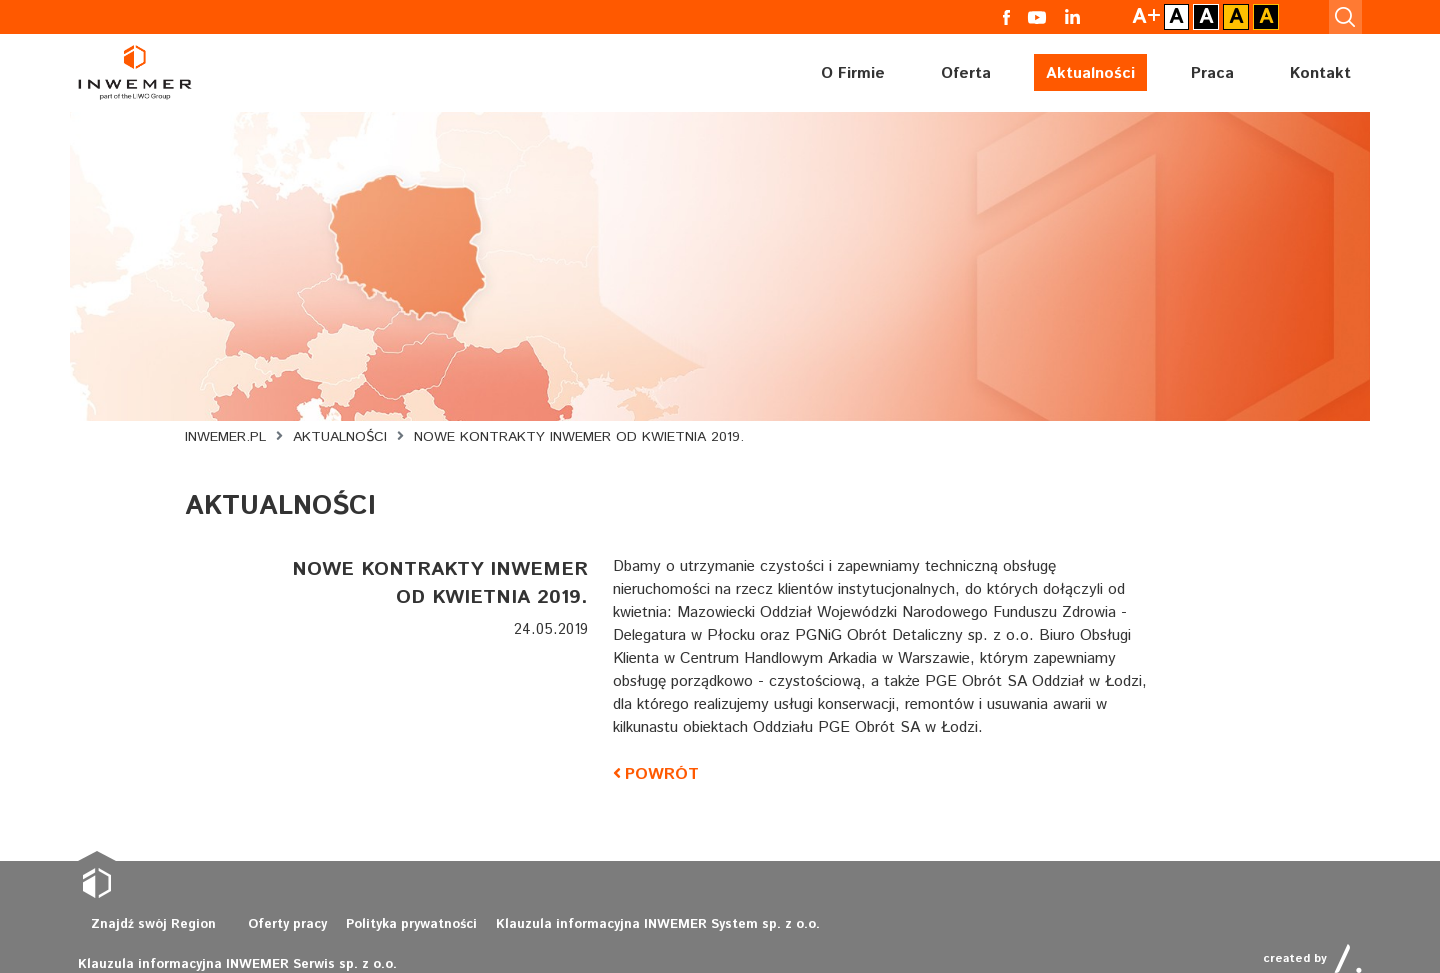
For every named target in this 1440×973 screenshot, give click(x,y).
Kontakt (1320, 70)
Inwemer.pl (225, 437)
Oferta (966, 70)
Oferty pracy (271, 931)
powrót (659, 774)
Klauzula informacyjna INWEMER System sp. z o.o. (614, 931)
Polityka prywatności (387, 931)
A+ (1160, 15)
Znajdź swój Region (146, 931)
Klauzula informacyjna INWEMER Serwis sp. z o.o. (926, 931)
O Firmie (853, 70)
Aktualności (1090, 70)
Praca (1212, 70)
